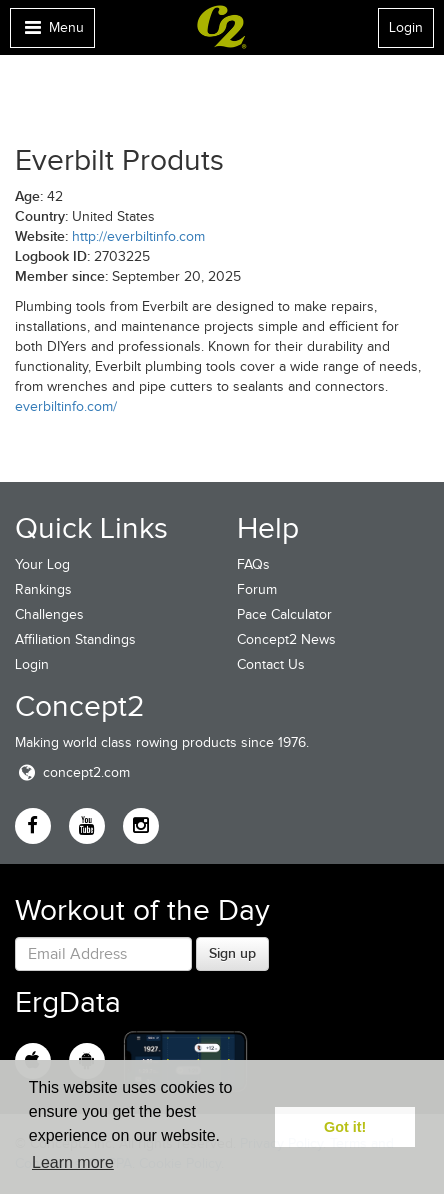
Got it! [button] (345, 1127)
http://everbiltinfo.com (138, 236)
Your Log (42, 564)
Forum (257, 589)
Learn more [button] (73, 1162)
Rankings (43, 589)
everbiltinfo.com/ (66, 406)
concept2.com (72, 772)
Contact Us (271, 664)
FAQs (253, 564)
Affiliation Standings (75, 639)
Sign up (232, 953)
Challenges (49, 614)
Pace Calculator (284, 614)
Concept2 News (286, 639)
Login (406, 27)
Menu (52, 32)
